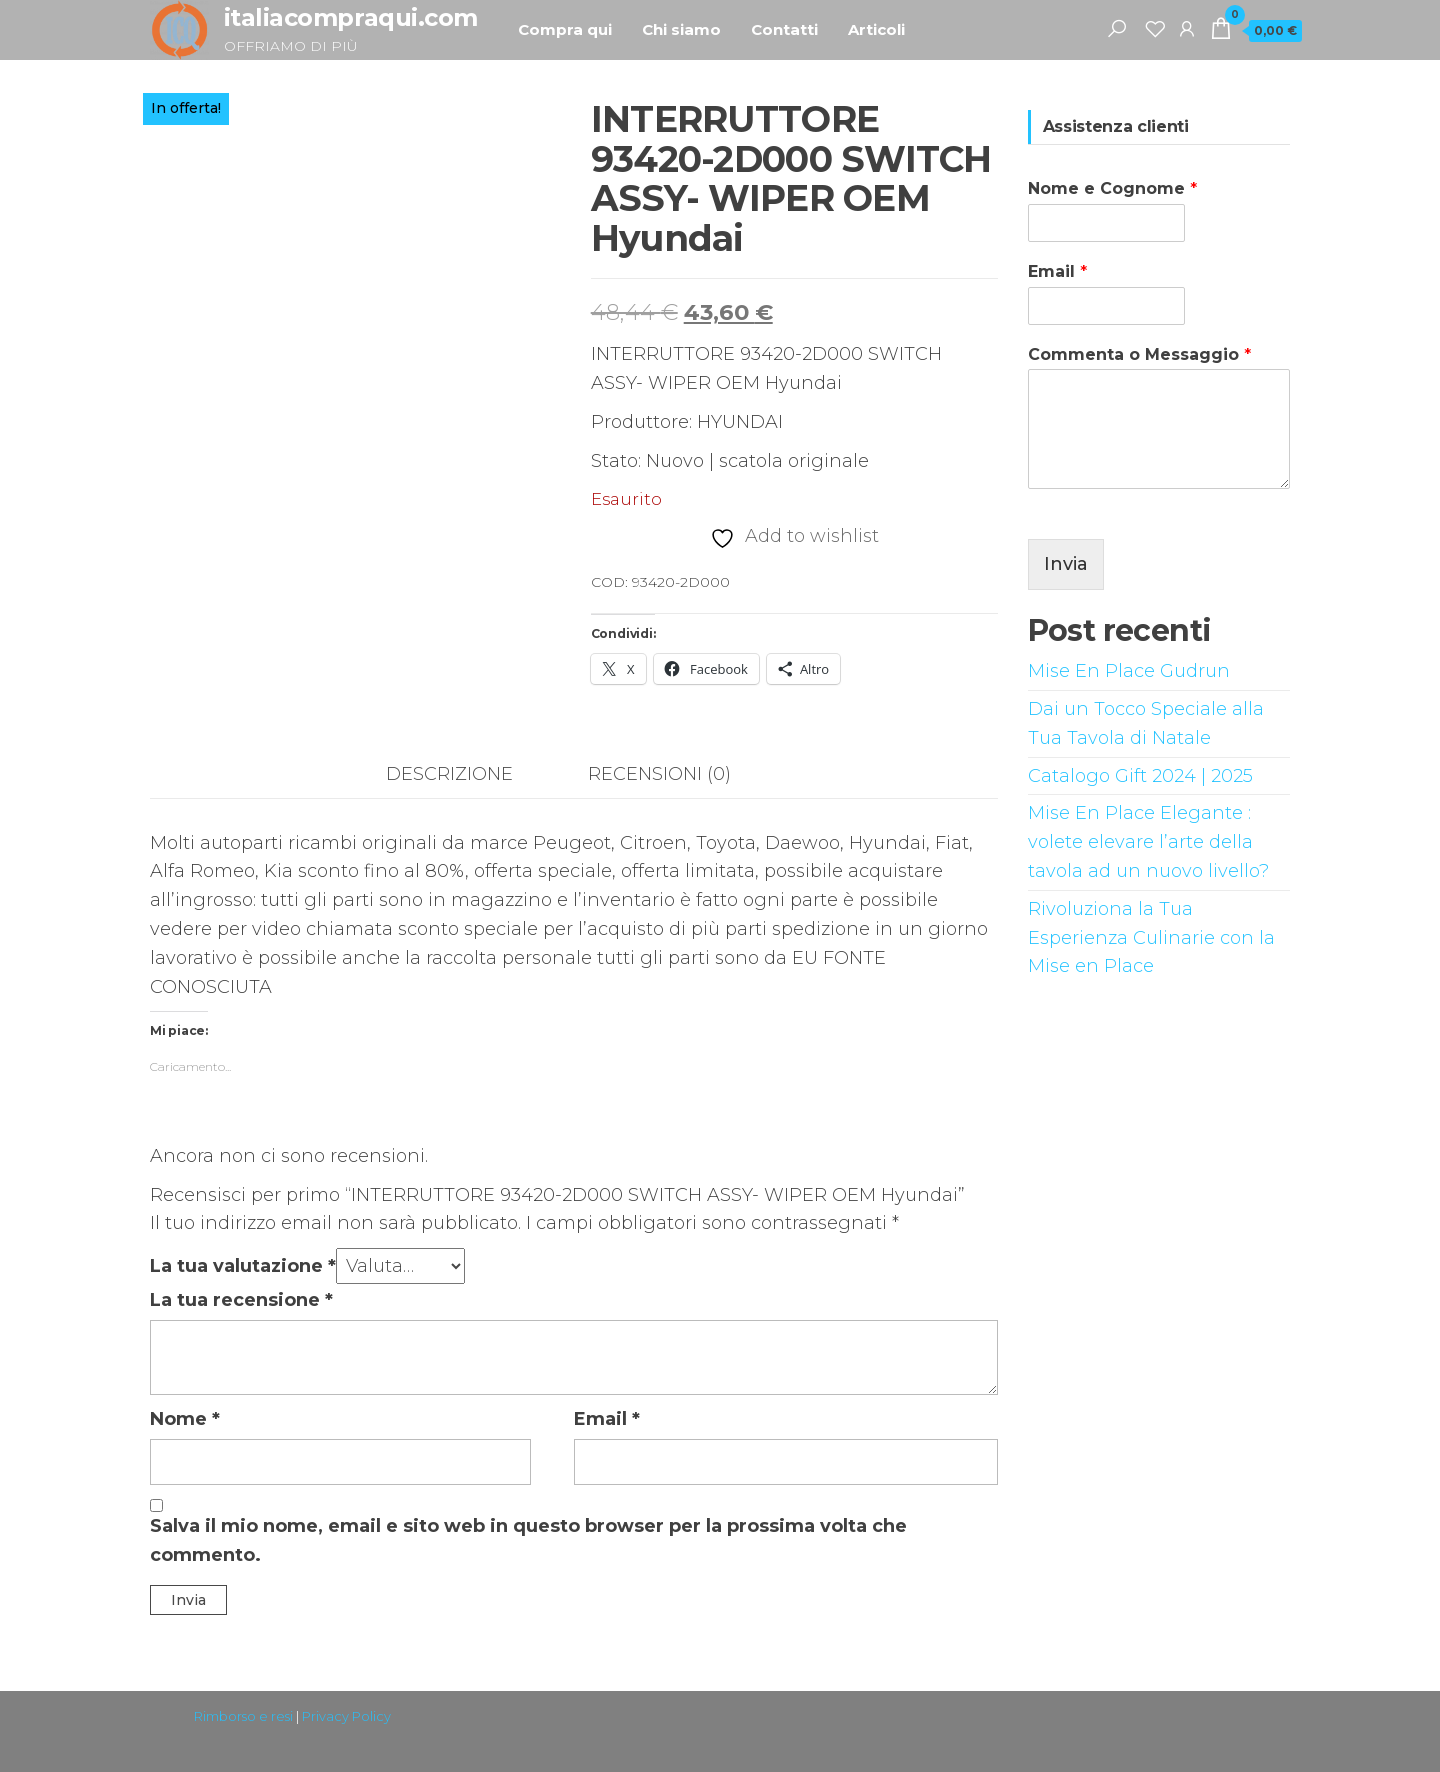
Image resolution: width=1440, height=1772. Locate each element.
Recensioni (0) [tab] (659, 774)
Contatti (784, 29)
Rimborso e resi (243, 1716)
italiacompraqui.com (351, 17)
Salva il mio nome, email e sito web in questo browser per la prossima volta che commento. (528, 1540)
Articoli (876, 29)
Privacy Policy (346, 1716)
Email (607, 1419)
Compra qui (565, 29)
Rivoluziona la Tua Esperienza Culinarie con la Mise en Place (1151, 938)
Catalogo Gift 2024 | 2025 (1140, 776)
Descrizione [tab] (449, 774)
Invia (1066, 564)
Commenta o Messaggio (1139, 354)
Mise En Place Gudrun (1129, 671)
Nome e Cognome (1112, 188)
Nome (185, 1419)
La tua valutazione (243, 1266)
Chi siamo (681, 29)
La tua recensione (241, 1300)
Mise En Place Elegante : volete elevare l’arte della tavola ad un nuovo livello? (1148, 842)
